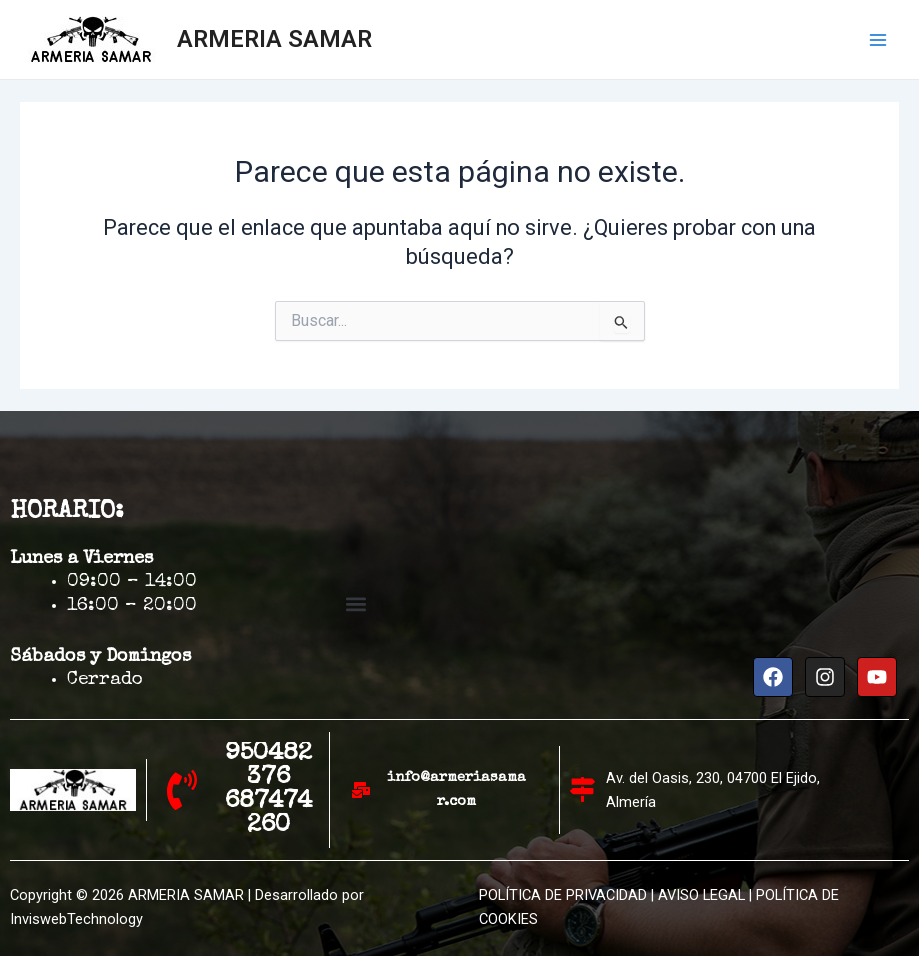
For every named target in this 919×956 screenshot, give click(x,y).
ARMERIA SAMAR (274, 39)
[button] (355, 603)
